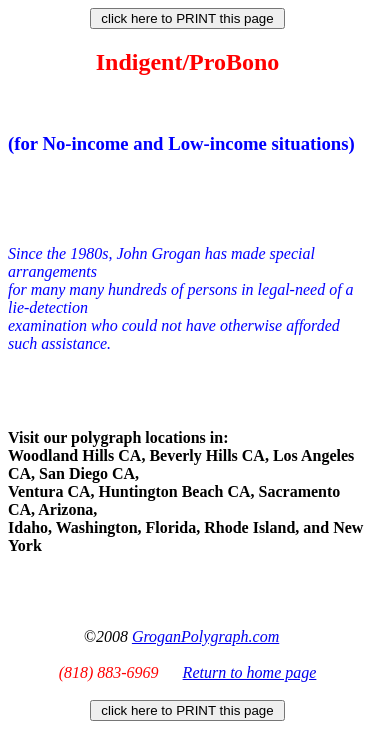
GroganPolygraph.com (205, 636)
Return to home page (250, 672)
